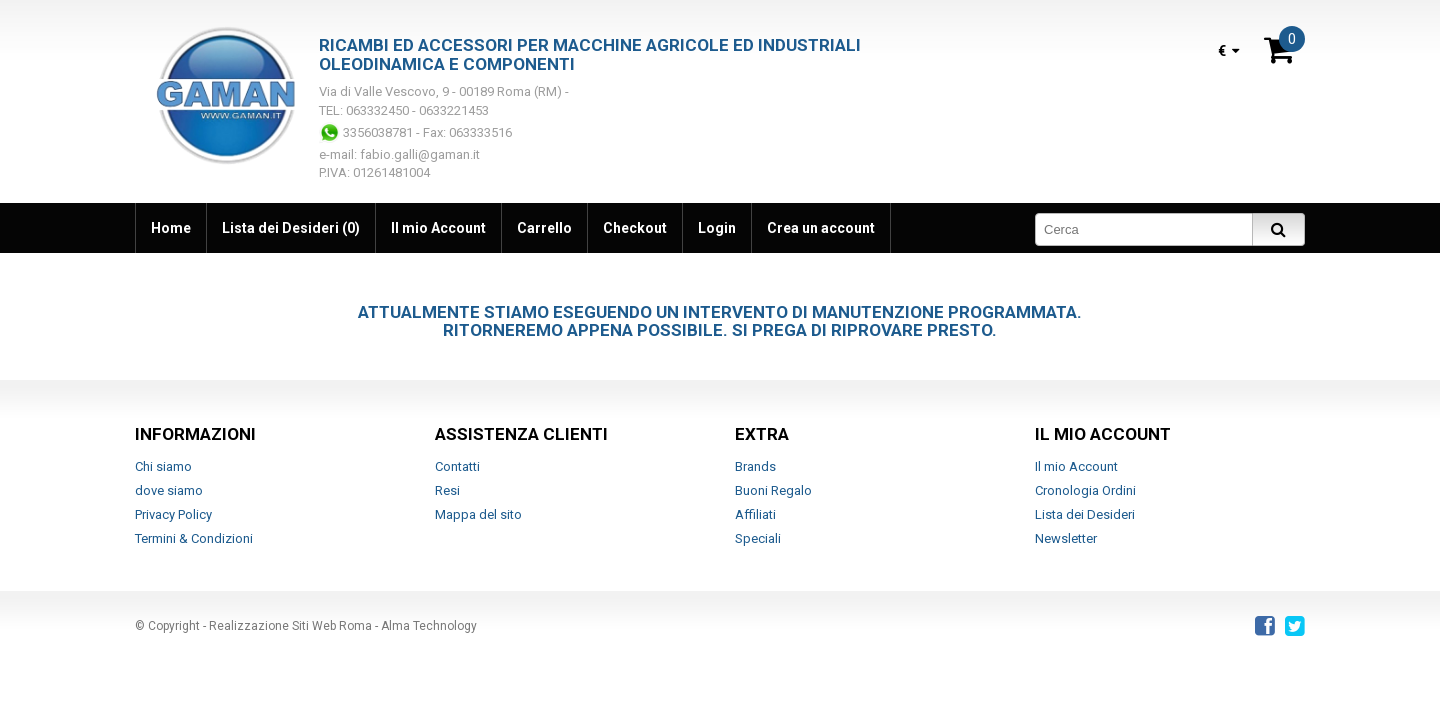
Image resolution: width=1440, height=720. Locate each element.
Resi (447, 490)
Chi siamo (163, 466)
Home (171, 228)
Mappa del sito (478, 514)
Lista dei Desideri (1085, 514)
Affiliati (755, 514)
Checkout (635, 228)
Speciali (758, 538)
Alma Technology (429, 626)
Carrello (544, 228)
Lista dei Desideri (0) (291, 228)
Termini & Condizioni (194, 538)
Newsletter (1066, 538)
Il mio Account (438, 228)
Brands (755, 466)
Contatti (457, 466)
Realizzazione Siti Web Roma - (295, 626)
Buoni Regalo (773, 490)
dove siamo (169, 490)
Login (717, 228)
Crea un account (821, 228)
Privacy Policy (173, 514)
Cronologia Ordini (1085, 490)
